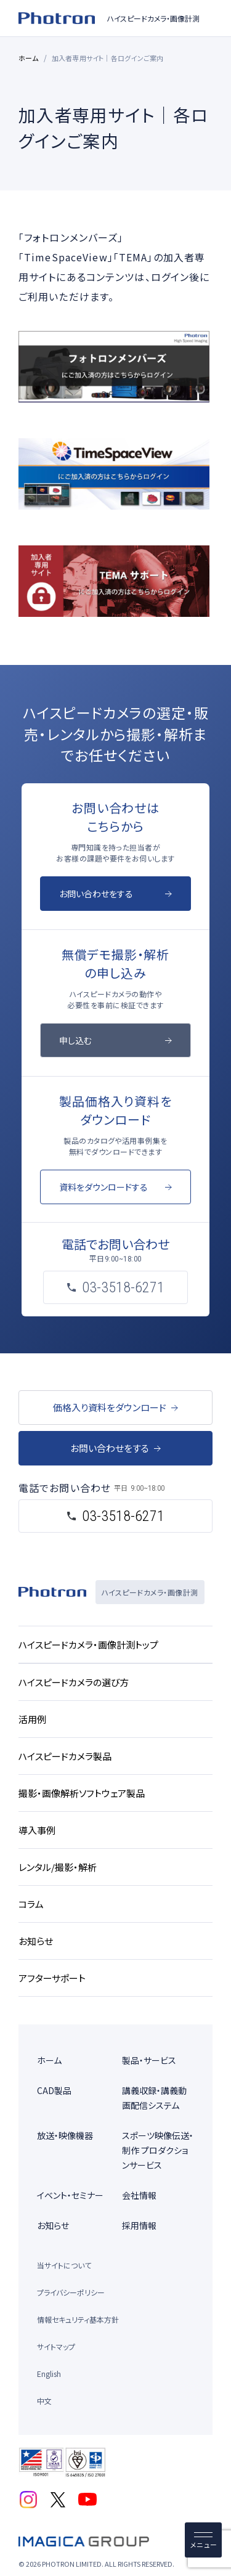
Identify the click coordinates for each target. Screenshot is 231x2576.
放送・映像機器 (65, 2135)
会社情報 (139, 2195)
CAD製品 (54, 2090)
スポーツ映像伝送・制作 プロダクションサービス (157, 2150)
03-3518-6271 (123, 1516)
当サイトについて (64, 2265)
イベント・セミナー (70, 2195)
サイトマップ (56, 2346)
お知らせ (53, 2225)
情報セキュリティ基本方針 (78, 2319)
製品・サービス (149, 2060)
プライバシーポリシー (71, 2292)
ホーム (28, 58)
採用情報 (139, 2225)
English (49, 2373)
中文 (44, 2400)
